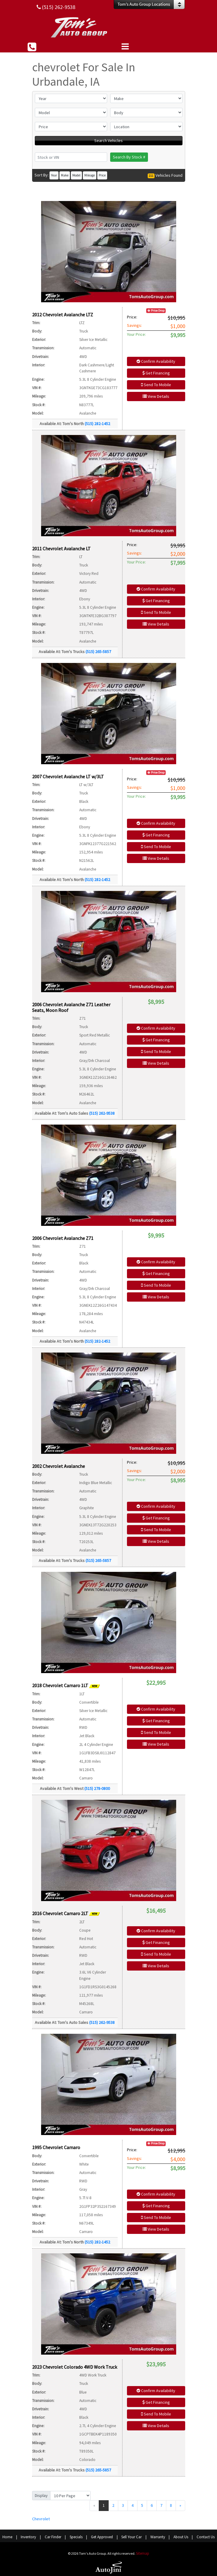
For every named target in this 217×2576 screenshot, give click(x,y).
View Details (156, 396)
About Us (180, 2536)
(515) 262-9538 (102, 1113)
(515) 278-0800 (97, 1788)
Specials (76, 2536)
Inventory (28, 2536)
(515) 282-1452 (97, 423)
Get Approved (102, 2536)
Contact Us (206, 2536)
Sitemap (142, 2553)
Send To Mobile (156, 384)
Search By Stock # (129, 157)
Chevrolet (41, 2518)
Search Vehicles (108, 140)
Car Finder (53, 2536)
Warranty (157, 2536)
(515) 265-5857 (98, 651)
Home (7, 2536)
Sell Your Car (131, 2536)
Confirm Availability (156, 361)
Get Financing (156, 373)
